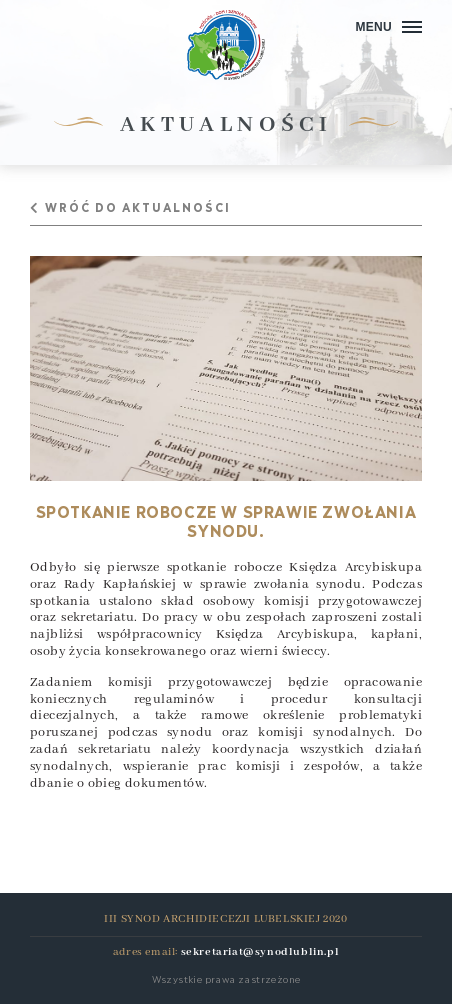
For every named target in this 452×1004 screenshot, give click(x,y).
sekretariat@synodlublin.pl (260, 952)
